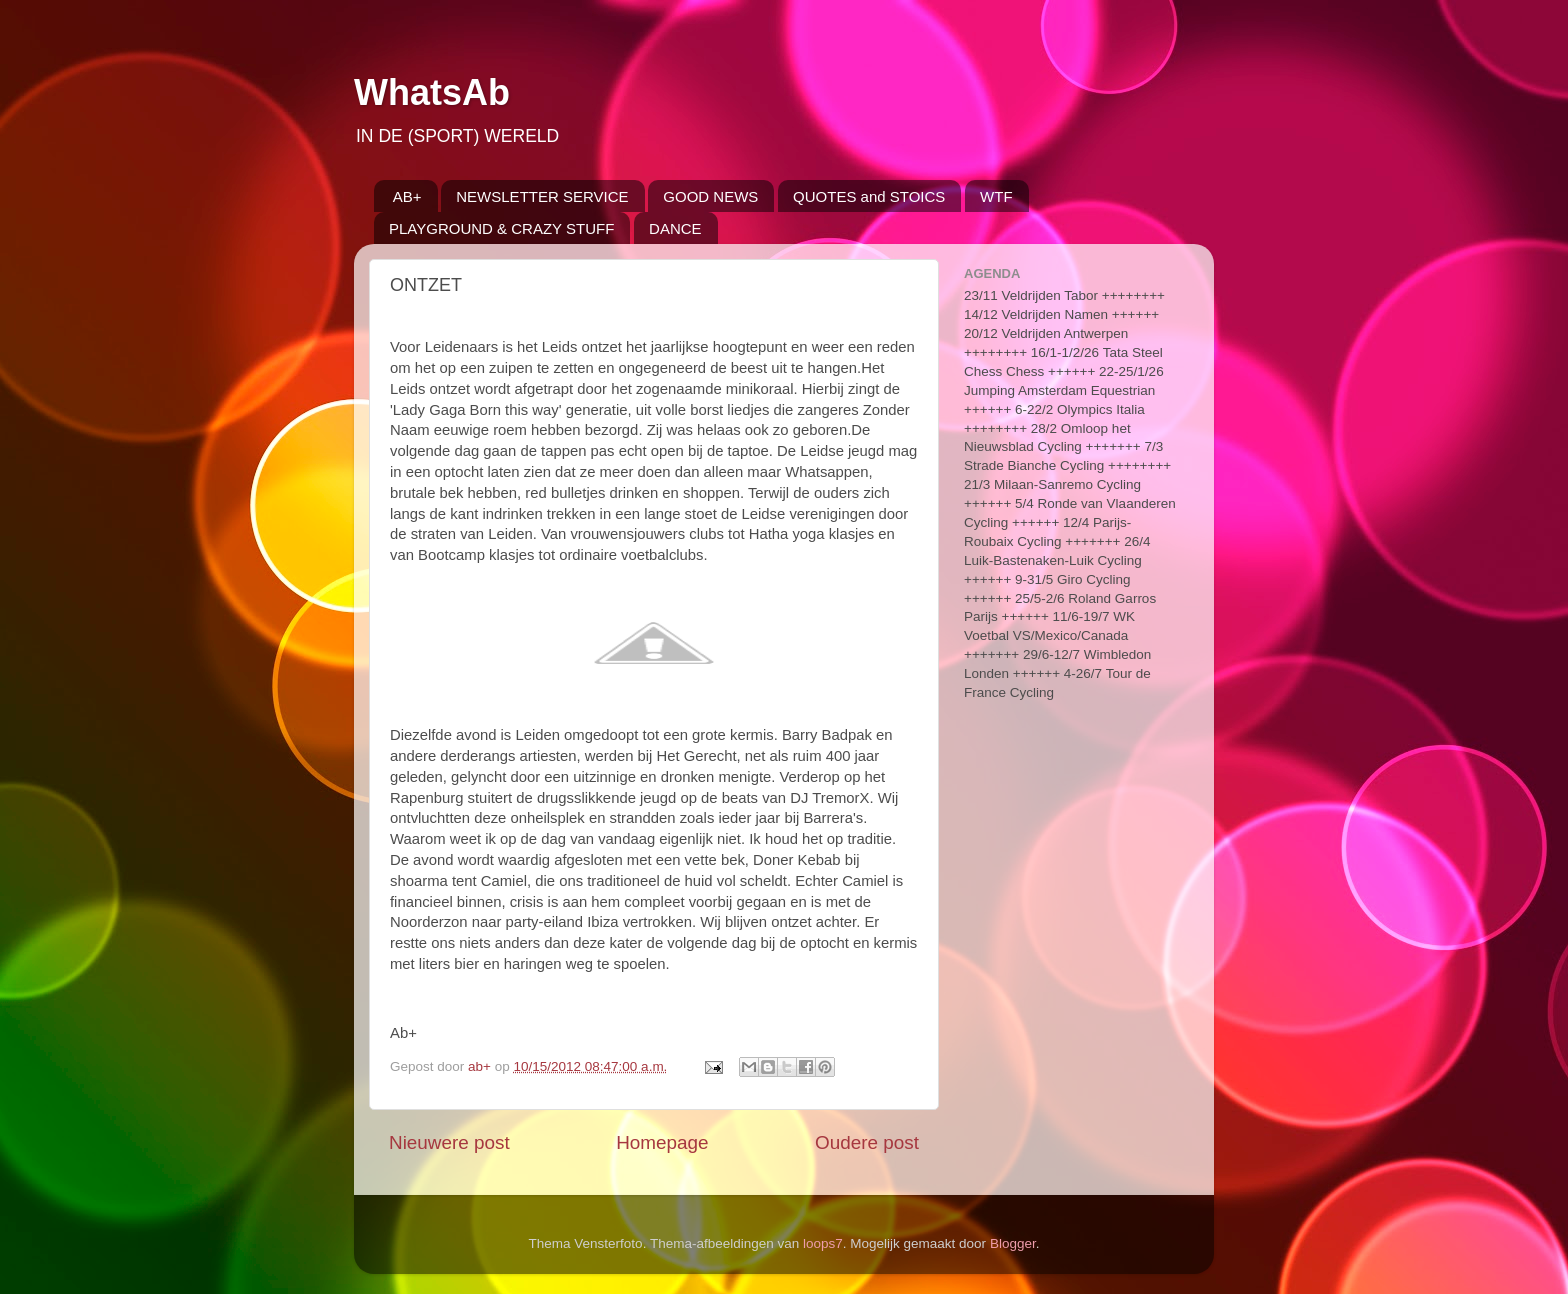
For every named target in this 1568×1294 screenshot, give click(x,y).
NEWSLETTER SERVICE (542, 196)
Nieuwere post (449, 1142)
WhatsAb (432, 92)
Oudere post (867, 1142)
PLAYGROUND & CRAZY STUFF (501, 228)
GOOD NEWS (710, 196)
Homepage (662, 1142)
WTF (996, 196)
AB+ (407, 196)
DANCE (675, 228)
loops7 (823, 1243)
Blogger (1013, 1243)
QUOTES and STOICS (869, 196)
